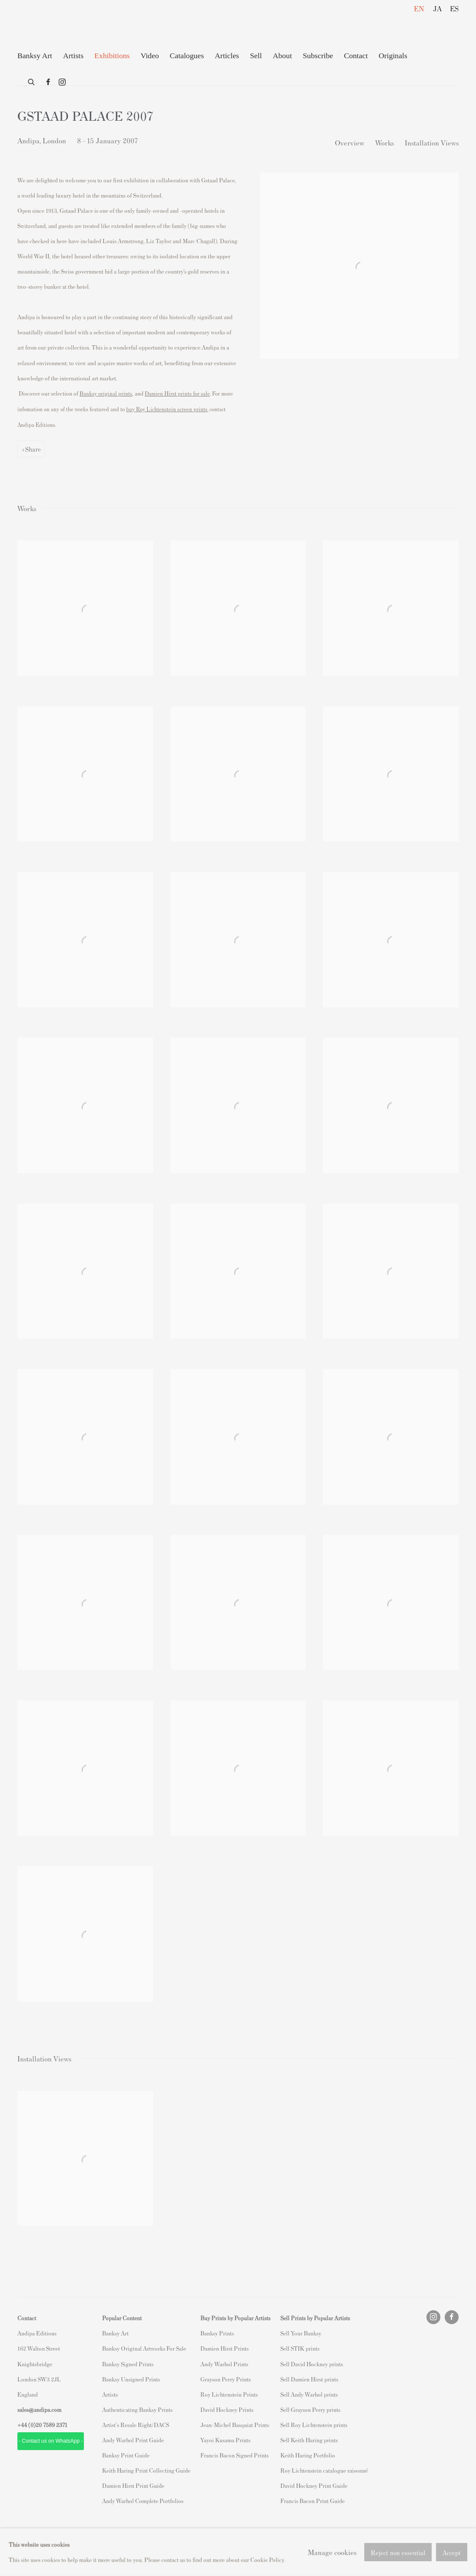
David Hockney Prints (226, 2409)
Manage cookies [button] (87, 2533)
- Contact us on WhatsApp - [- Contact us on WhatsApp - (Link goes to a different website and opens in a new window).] (51, 2441)
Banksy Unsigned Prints (131, 2379)
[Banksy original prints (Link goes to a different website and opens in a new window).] (106, 393)
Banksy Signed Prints (127, 2364)
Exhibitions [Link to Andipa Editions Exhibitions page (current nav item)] (112, 55)
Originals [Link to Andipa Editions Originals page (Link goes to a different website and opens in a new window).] (393, 55)
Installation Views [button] (432, 142)
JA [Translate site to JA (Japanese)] (437, 8)
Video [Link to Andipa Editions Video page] (149, 55)
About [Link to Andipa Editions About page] (282, 55)
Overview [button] (349, 142)
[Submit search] (32, 80)
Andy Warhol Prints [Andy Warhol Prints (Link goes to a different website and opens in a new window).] (224, 2364)
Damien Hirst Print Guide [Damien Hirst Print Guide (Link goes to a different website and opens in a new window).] (133, 2485)
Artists (110, 2394)
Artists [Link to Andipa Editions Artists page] (73, 55)
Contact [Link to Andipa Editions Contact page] (356, 55)
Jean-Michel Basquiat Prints (234, 2424)
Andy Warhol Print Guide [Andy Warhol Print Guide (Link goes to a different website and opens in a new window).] (133, 2440)
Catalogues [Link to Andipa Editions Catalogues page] (187, 55)
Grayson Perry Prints (225, 2379)
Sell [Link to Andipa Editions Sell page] (256, 55)
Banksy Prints (217, 2333)
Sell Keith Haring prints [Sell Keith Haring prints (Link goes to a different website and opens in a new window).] (309, 2440)
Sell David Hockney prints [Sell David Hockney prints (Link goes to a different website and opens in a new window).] (311, 2364)
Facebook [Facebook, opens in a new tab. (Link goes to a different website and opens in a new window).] (48, 82)
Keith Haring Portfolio (307, 2455)
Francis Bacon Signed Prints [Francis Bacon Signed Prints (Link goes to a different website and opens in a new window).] (234, 2455)
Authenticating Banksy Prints (137, 2409)
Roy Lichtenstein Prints (229, 2394)
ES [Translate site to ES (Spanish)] (454, 8)
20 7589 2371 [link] (51, 2424)
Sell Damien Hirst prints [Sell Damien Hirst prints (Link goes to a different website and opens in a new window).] (309, 2379)
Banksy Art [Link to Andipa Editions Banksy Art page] (34, 55)
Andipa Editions (47, 25)
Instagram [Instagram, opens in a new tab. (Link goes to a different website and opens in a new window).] (62, 82)
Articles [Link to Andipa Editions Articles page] (227, 55)
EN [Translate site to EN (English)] (419, 8)
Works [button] (384, 142)
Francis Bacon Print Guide (312, 2500)
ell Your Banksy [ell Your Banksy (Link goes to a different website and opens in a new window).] (302, 2333)
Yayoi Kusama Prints (225, 2440)
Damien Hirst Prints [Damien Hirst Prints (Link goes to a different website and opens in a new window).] (224, 2348)
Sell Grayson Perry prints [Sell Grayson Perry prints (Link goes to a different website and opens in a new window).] (310, 2409)
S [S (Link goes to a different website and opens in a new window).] (281, 2333)
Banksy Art (115, 2333)
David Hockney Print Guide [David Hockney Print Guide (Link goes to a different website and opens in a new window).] (313, 2485)
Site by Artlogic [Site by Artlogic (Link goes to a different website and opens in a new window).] (131, 2548)
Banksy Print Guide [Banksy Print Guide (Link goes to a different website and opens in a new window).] (126, 2455)
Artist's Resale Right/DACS (135, 2424)
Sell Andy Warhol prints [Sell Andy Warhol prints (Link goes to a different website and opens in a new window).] (309, 2394)
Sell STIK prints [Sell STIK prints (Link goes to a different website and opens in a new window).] (300, 2348)
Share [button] (33, 449)
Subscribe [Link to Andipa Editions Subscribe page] (318, 55)
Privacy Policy (36, 2533)
